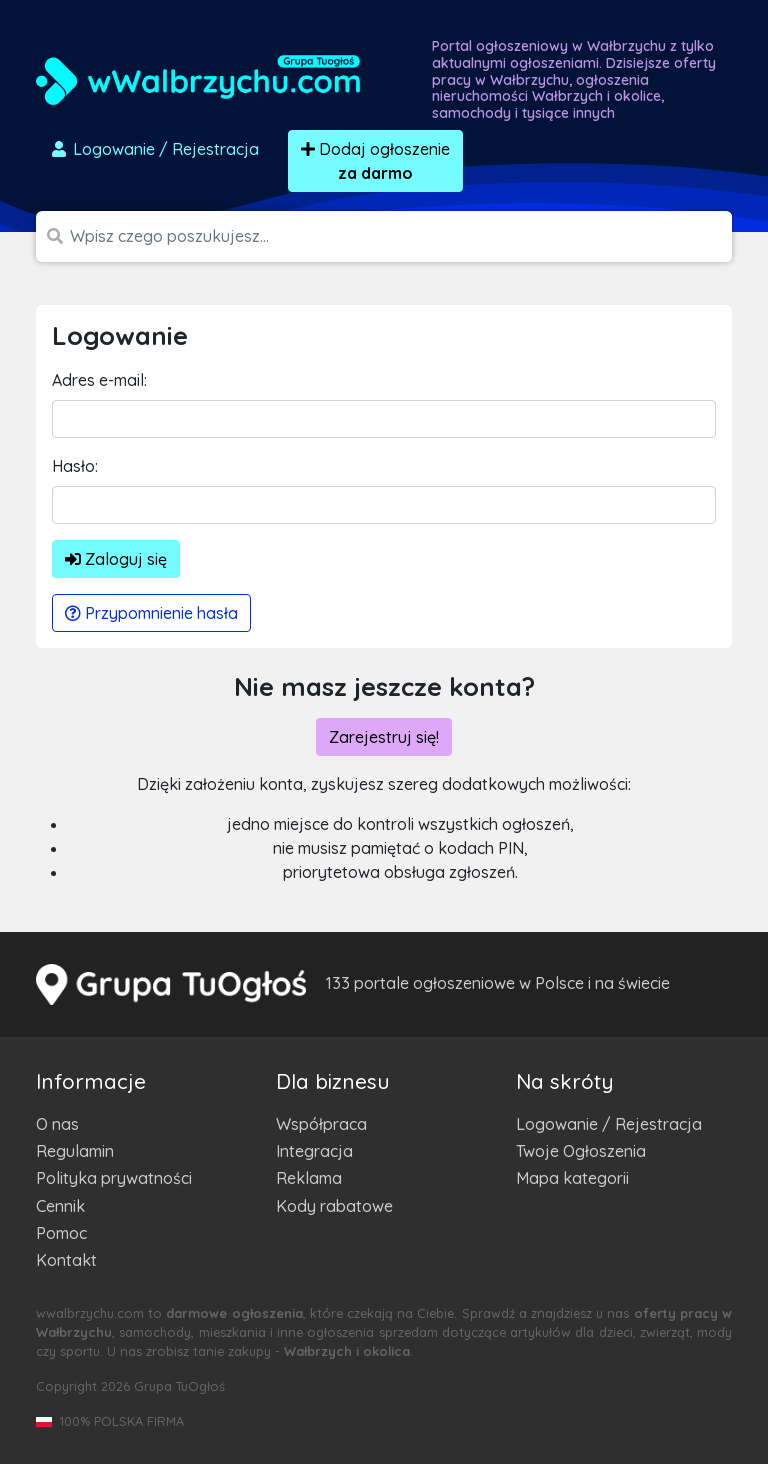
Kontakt (66, 1260)
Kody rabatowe (334, 1206)
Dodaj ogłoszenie (375, 161)
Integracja (314, 1151)
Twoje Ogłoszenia (581, 1151)
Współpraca (321, 1124)
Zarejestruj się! (384, 737)
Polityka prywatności (114, 1178)
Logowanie (154, 149)
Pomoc (61, 1233)
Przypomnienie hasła (151, 613)
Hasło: (75, 466)
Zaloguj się (116, 559)
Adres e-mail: (99, 380)
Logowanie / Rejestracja (609, 1124)
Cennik (60, 1206)
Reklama (309, 1178)
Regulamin (75, 1151)
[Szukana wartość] (401, 236)
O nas (57, 1124)
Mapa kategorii (572, 1178)
